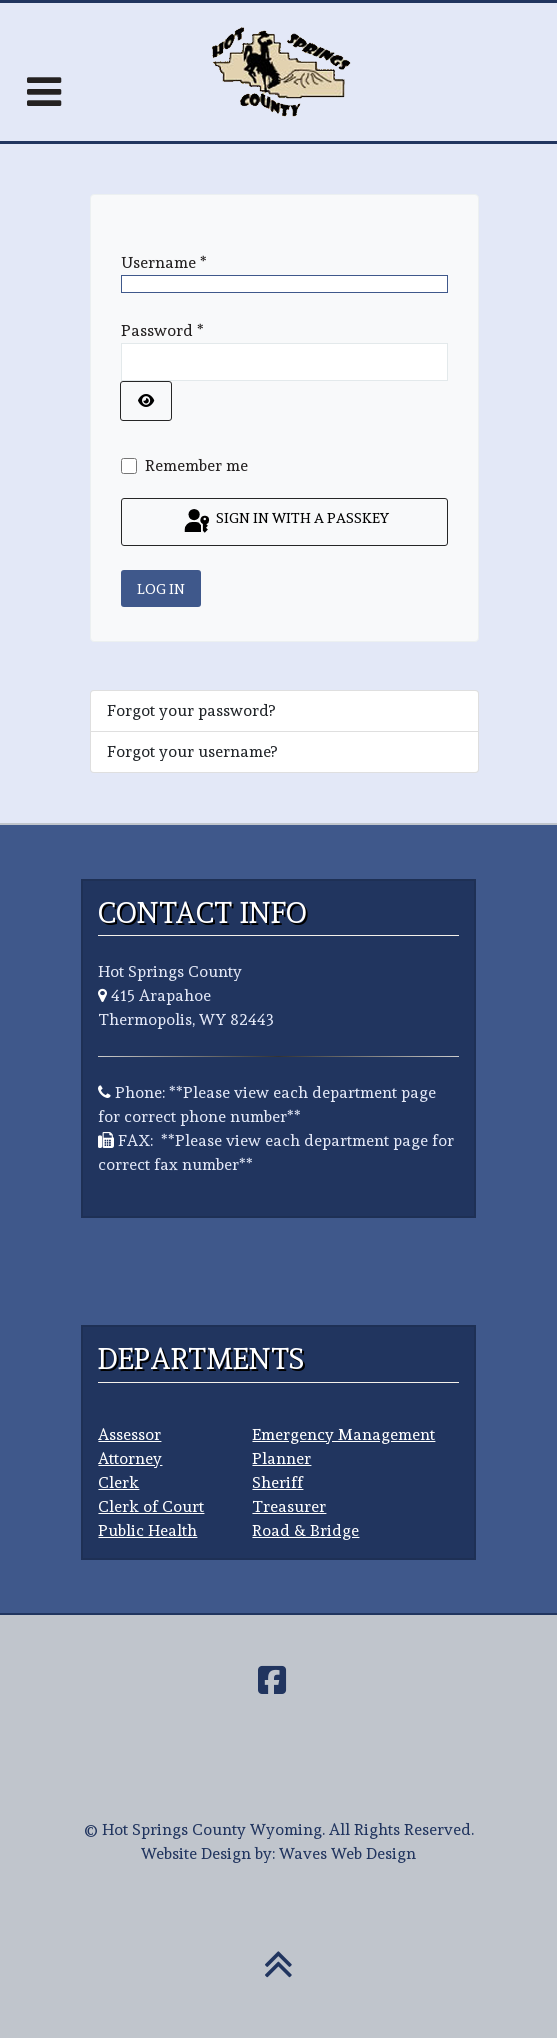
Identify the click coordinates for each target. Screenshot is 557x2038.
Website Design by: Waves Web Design (278, 1853)
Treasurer (289, 1506)
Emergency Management (343, 1434)
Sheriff (277, 1482)
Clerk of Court (151, 1506)
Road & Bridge (305, 1530)
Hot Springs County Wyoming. (213, 1829)
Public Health (147, 1530)
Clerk (118, 1482)
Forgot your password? (191, 710)
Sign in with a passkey (285, 522)
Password (162, 330)
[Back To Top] (278, 1975)
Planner (281, 1458)
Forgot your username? (192, 751)
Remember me (196, 465)
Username (164, 262)
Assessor (129, 1434)
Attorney (130, 1458)
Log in (161, 588)
